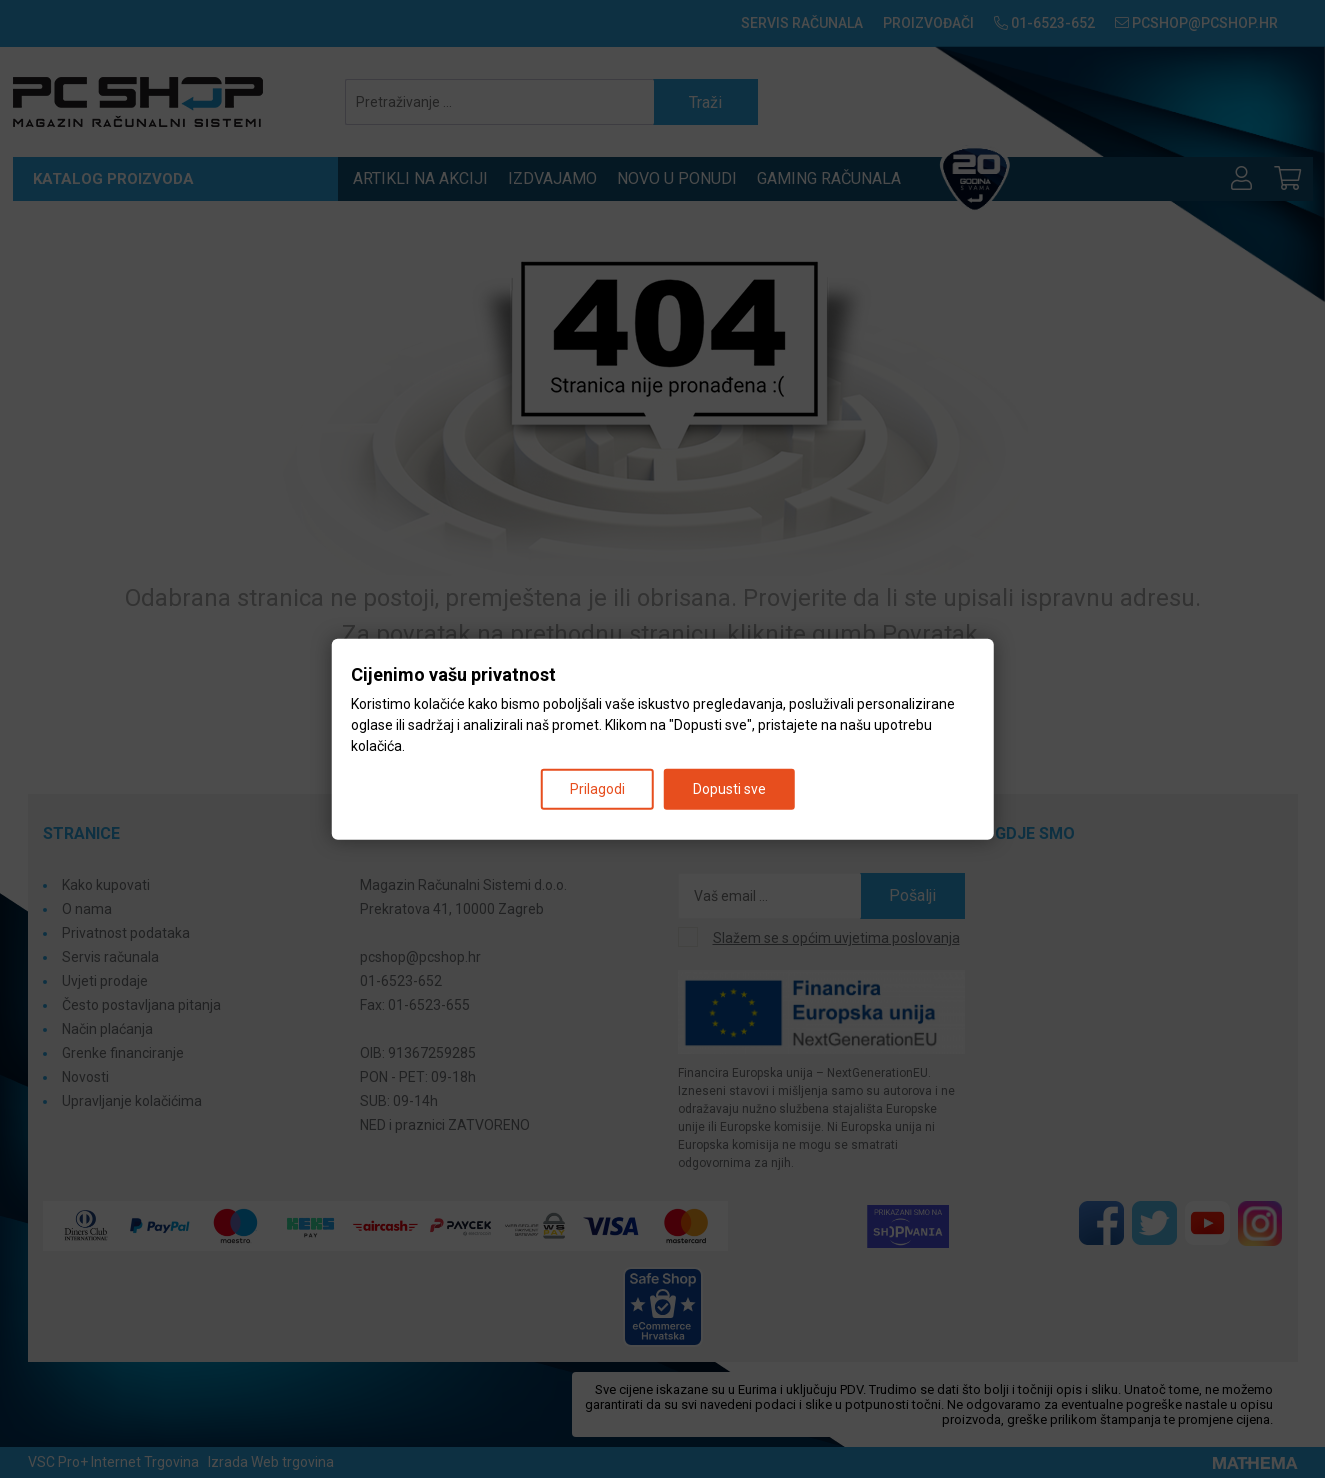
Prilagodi (597, 788)
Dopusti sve (729, 788)
